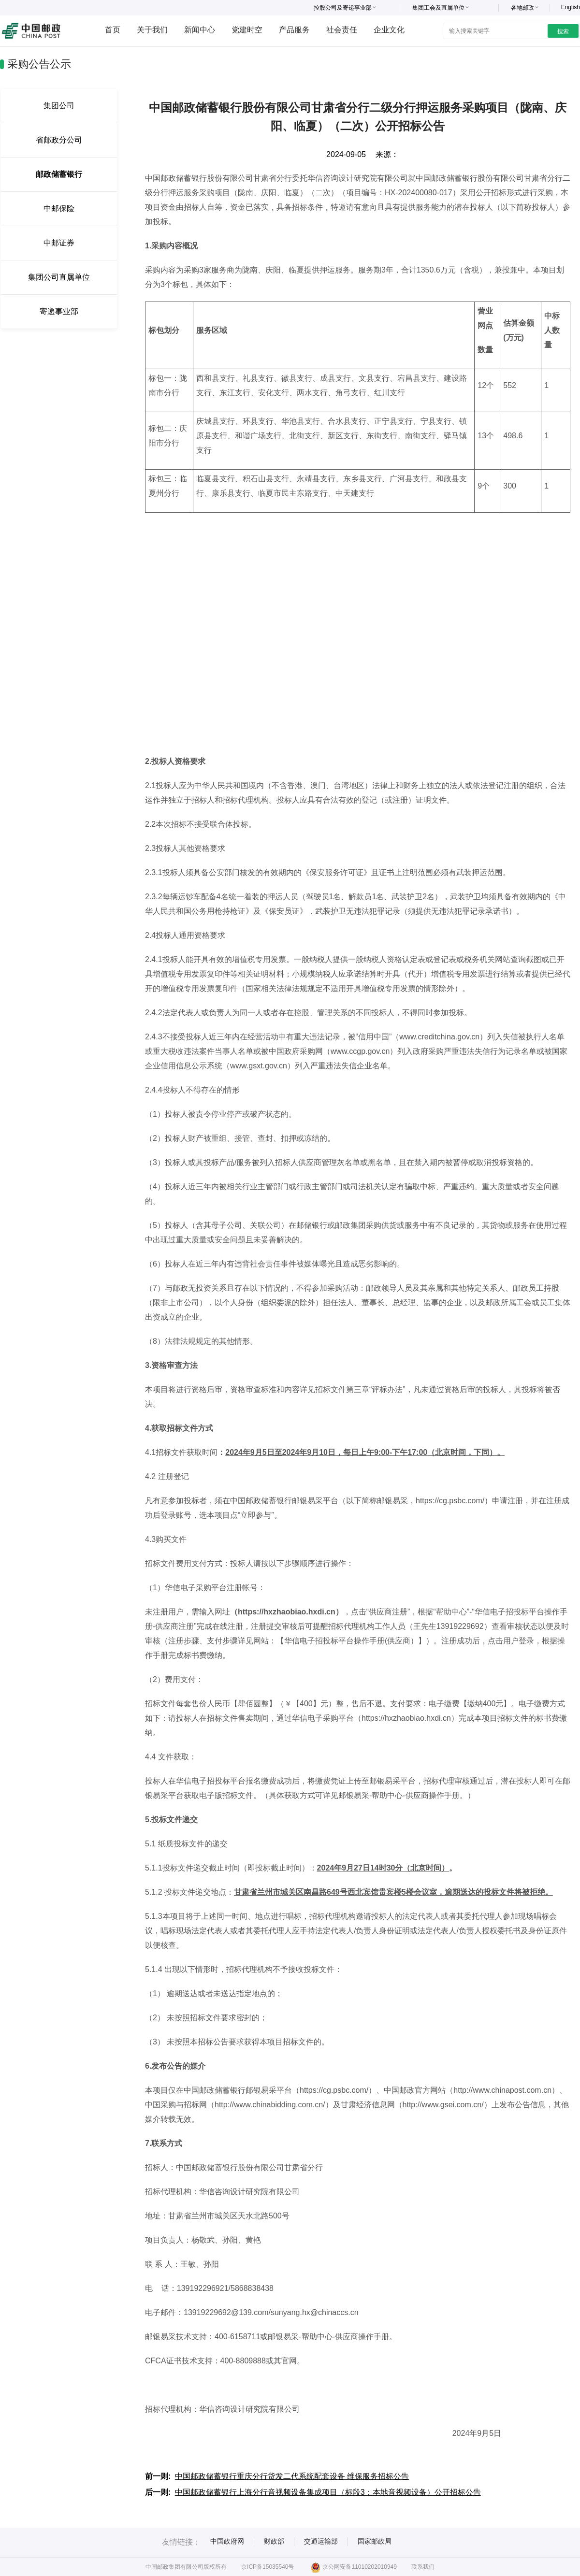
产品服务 (294, 30)
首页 (112, 30)
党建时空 (247, 30)
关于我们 (152, 30)
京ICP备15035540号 (267, 2566)
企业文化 (389, 30)
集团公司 (59, 105)
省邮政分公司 (59, 140)
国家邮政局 (375, 2541)
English (570, 7)
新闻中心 (199, 30)
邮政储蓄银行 (59, 174)
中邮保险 (59, 208)
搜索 (563, 31)
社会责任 (341, 30)
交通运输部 (321, 2541)
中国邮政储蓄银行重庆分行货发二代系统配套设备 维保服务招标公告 (292, 2476)
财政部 (274, 2541)
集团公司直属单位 (59, 277)
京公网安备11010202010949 (353, 2566)
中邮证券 (59, 243)
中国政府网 (227, 2541)
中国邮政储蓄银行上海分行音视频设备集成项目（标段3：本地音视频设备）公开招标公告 (328, 2492)
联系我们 (423, 2566)
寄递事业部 (59, 311)
